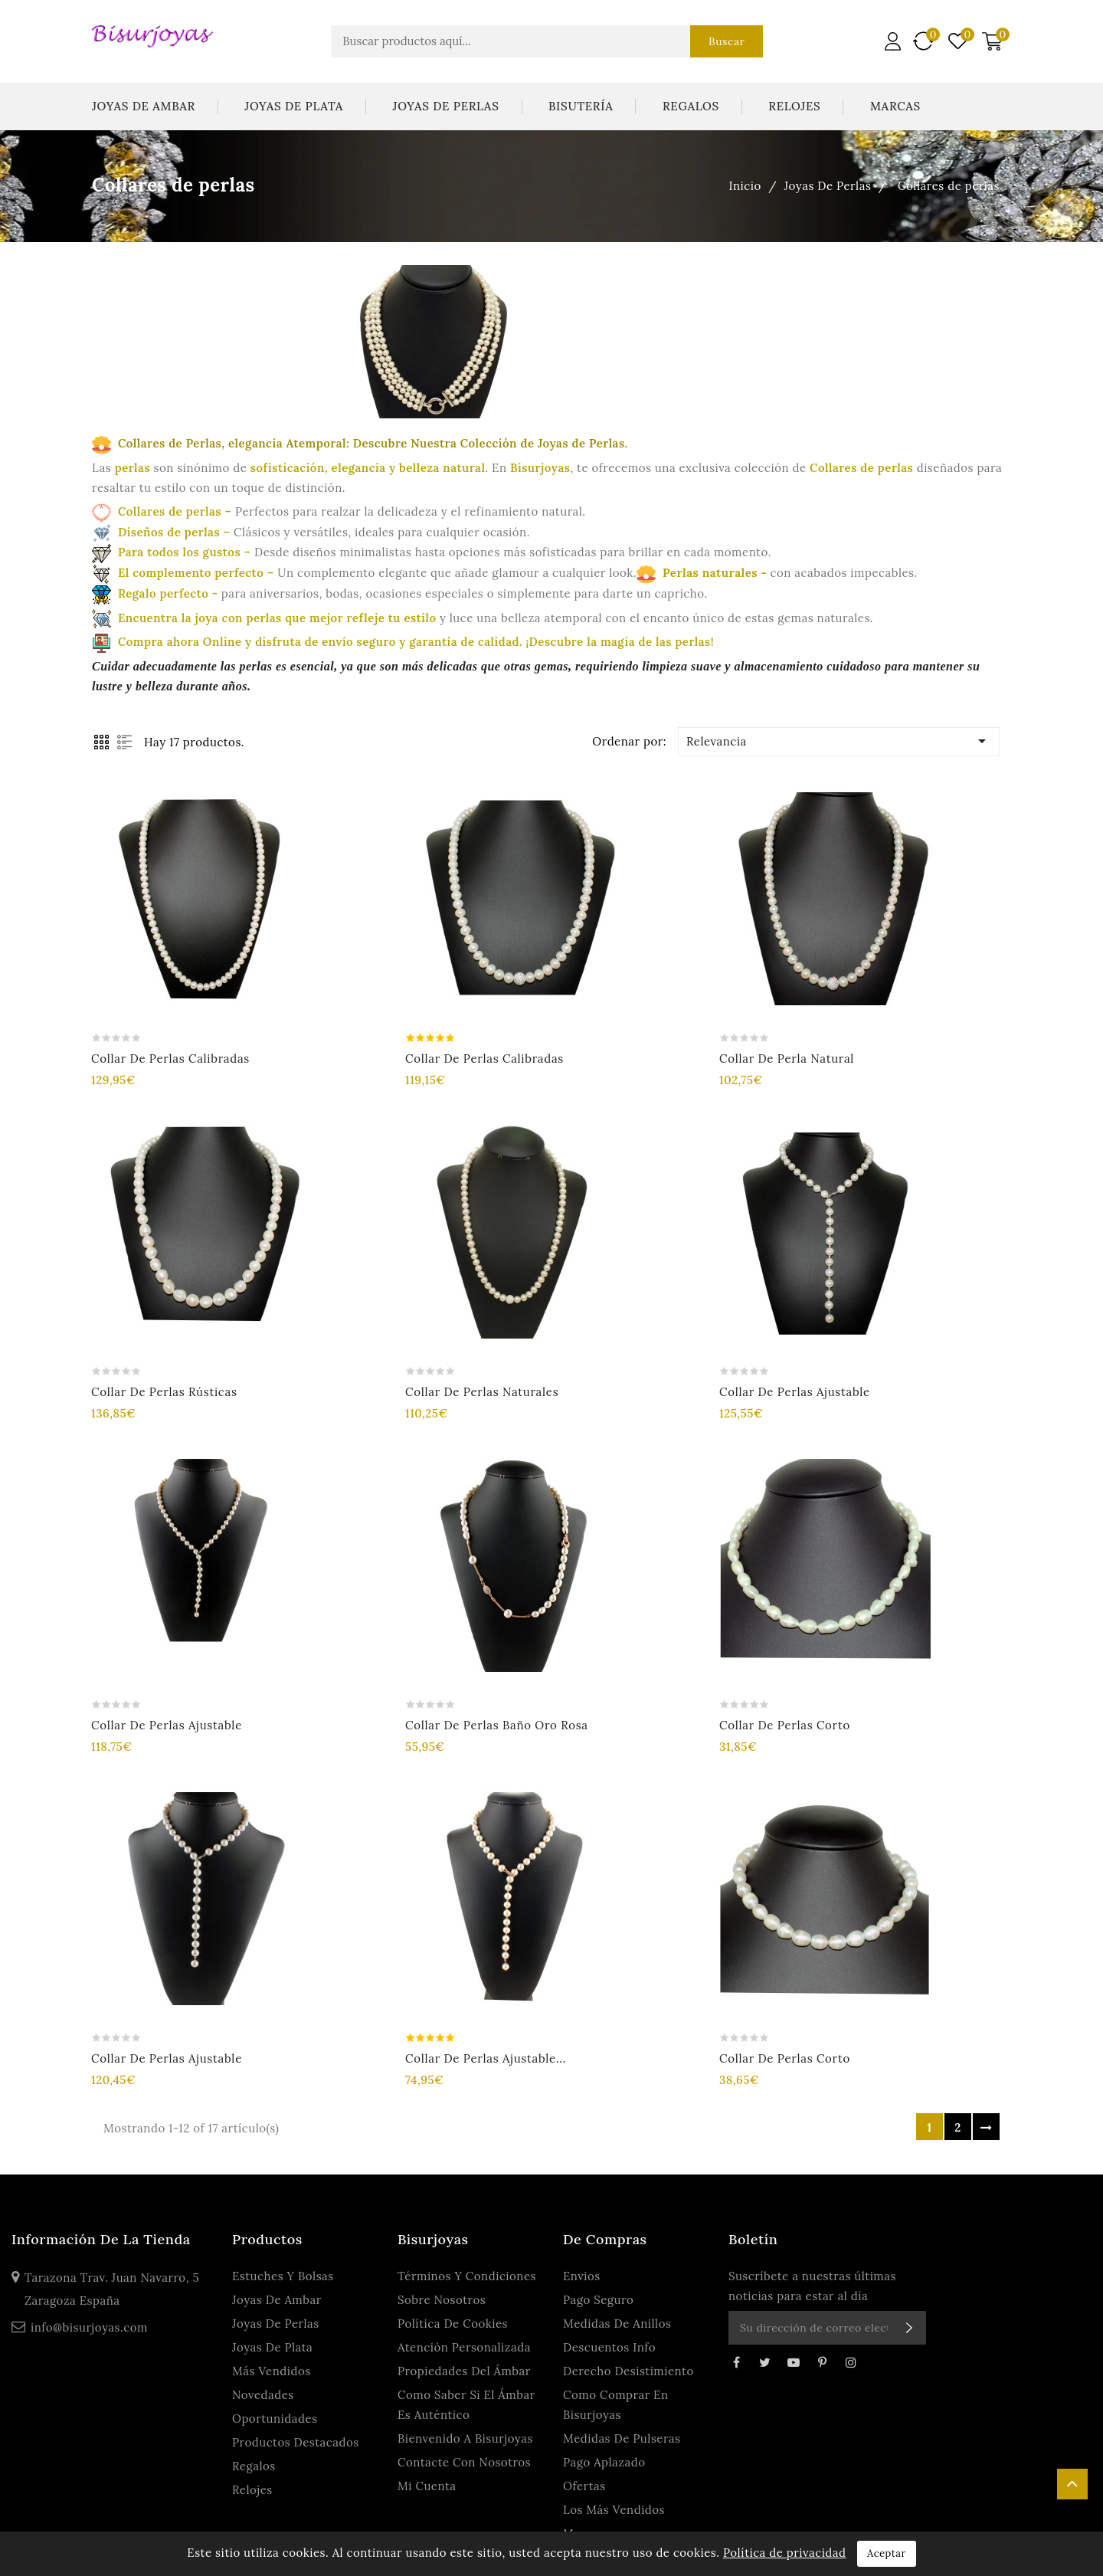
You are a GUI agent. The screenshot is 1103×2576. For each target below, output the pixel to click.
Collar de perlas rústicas (164, 1392)
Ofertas (584, 2486)
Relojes (794, 106)
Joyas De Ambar (143, 106)
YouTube (793, 2362)
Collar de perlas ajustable (794, 1392)
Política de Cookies (453, 2323)
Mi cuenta (427, 2486)
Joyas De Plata (293, 106)
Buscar (727, 41)
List (124, 742)
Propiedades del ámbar (464, 2371)
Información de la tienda (101, 2239)
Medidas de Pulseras (622, 2438)
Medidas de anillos (617, 2323)
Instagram (851, 2362)
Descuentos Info (609, 2347)
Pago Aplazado (604, 2462)
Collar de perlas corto (784, 1725)
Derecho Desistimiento (628, 2371)
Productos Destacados (295, 2442)
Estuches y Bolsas (283, 2276)
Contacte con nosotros (464, 2462)
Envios (582, 2276)
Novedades (263, 2395)
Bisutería (581, 106)
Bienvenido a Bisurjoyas (465, 2438)
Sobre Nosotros (442, 2300)
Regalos (691, 106)
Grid (101, 742)
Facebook (736, 2362)
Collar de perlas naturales (481, 1392)
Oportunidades (275, 2418)
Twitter (764, 2362)
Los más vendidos (614, 2509)
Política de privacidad (784, 2552)
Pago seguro (598, 2300)
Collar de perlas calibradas (170, 1058)
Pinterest (822, 2362)
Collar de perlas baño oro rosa (496, 1725)
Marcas (895, 106)
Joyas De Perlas (446, 106)
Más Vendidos (271, 2371)
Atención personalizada (464, 2347)
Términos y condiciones (467, 2276)
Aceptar (886, 2553)
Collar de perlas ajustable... (485, 2058)
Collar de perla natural (786, 1058)
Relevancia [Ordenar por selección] (838, 741)
